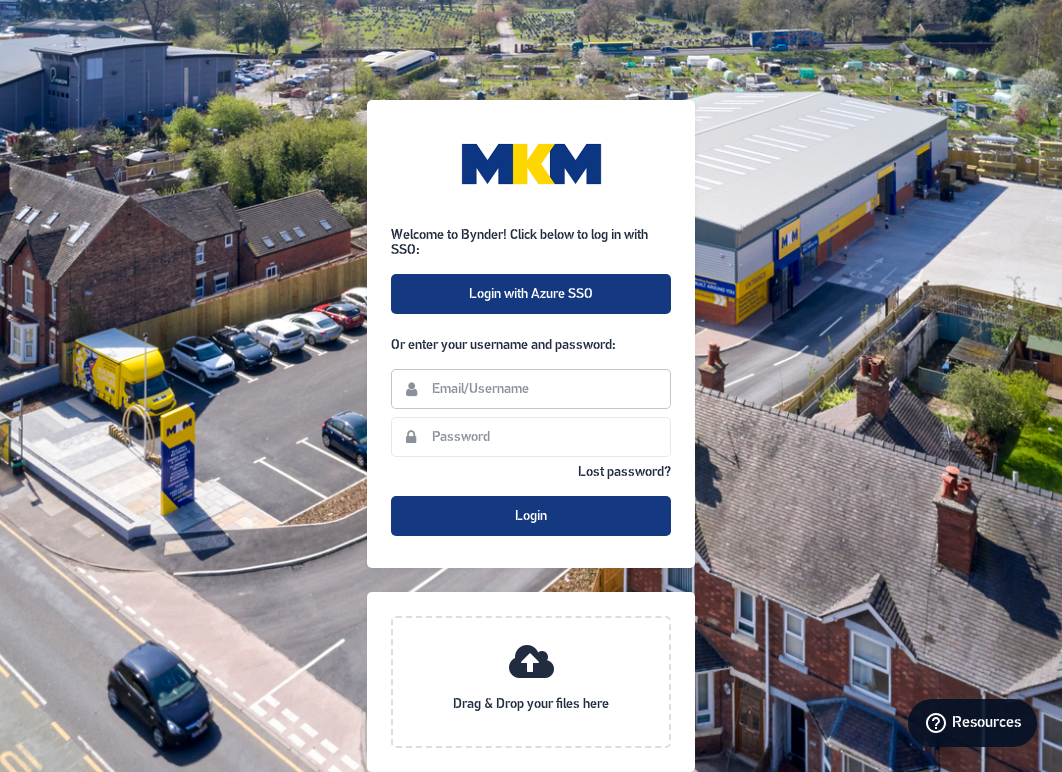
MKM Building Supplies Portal (531, 164)
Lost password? (624, 472)
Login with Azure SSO (531, 294)
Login (531, 516)
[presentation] (531, 682)
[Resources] (972, 723)
